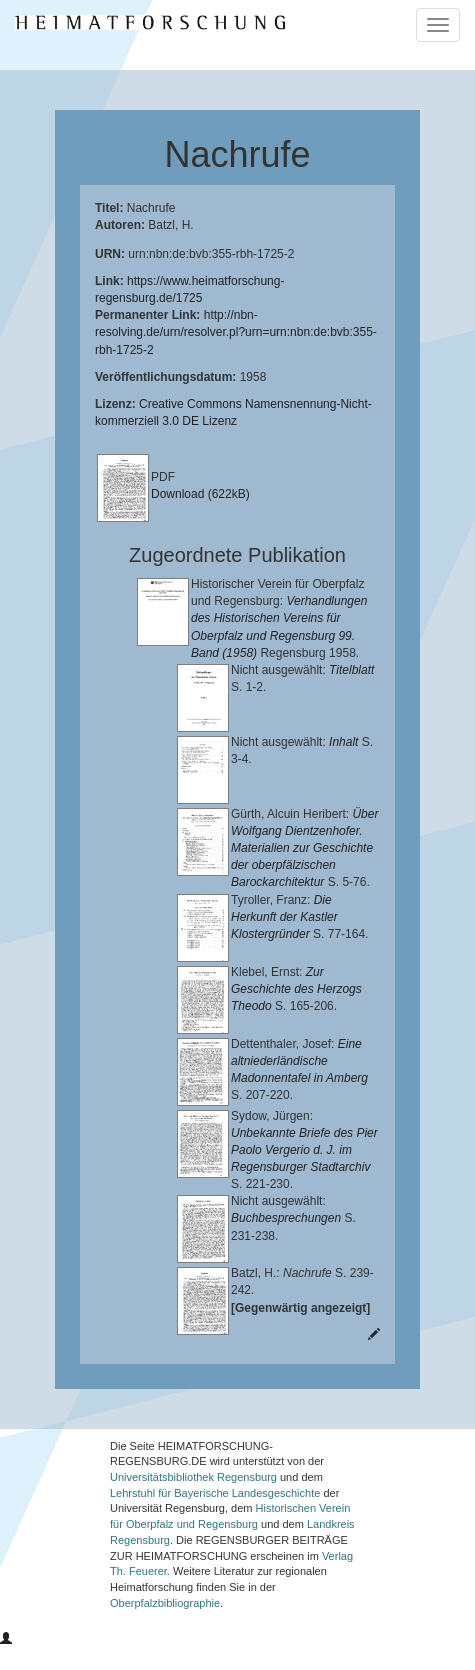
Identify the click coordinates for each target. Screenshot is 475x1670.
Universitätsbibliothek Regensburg (193, 1501)
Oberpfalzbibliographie (165, 1627)
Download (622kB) (200, 494)
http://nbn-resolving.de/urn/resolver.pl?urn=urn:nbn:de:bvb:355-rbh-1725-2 (236, 332)
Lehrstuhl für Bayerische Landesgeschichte (215, 1517)
